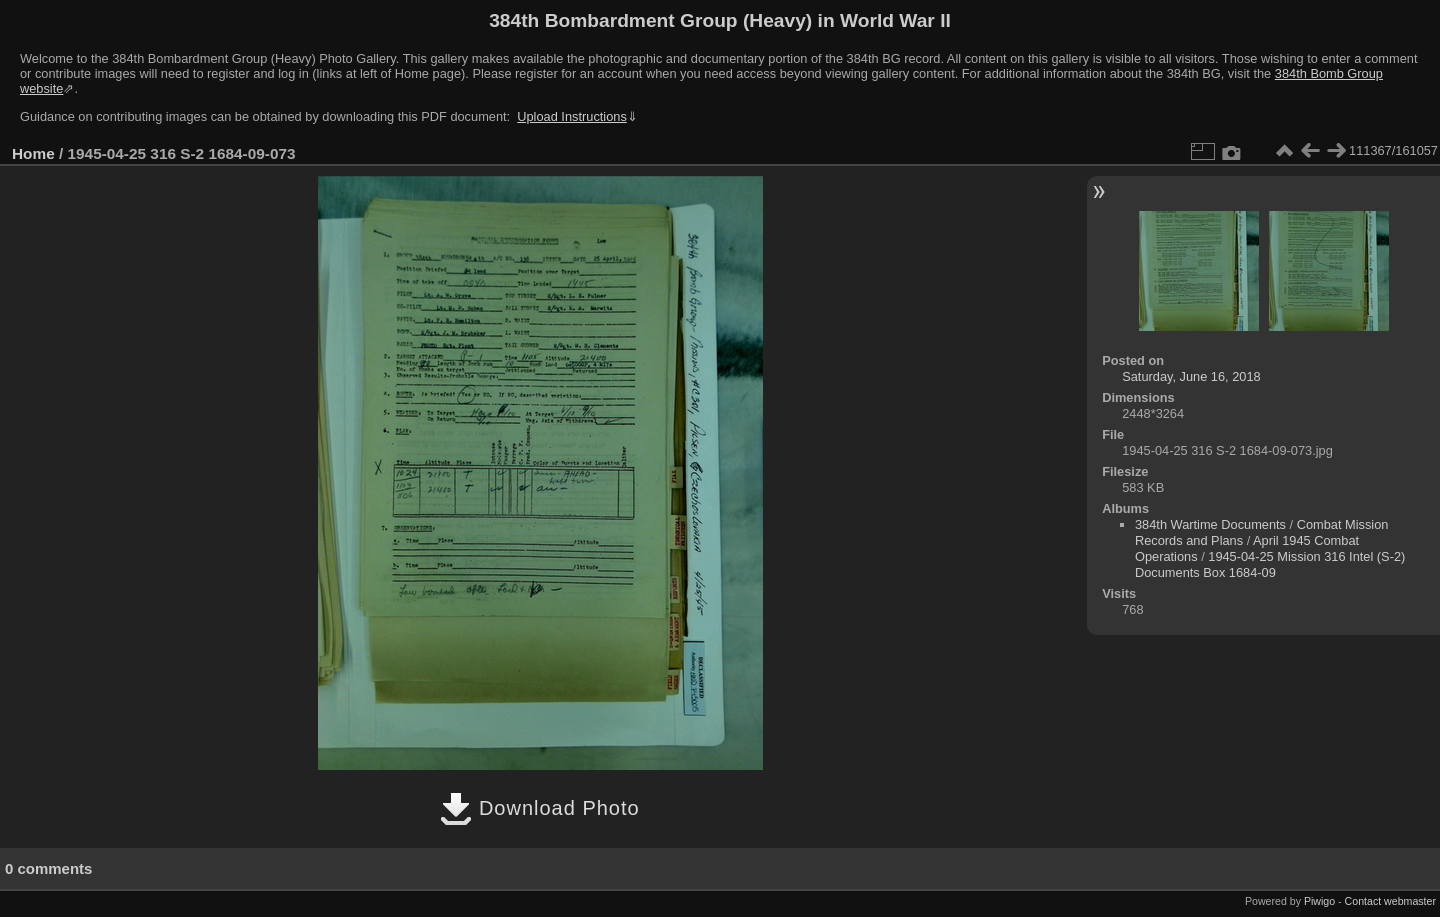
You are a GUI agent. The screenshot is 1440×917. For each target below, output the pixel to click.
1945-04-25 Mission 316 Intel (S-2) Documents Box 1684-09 (1270, 564)
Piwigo (1319, 901)
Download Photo (539, 808)
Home (33, 153)
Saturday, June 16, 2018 (1191, 376)
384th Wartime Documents (1210, 524)
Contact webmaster (1390, 901)
